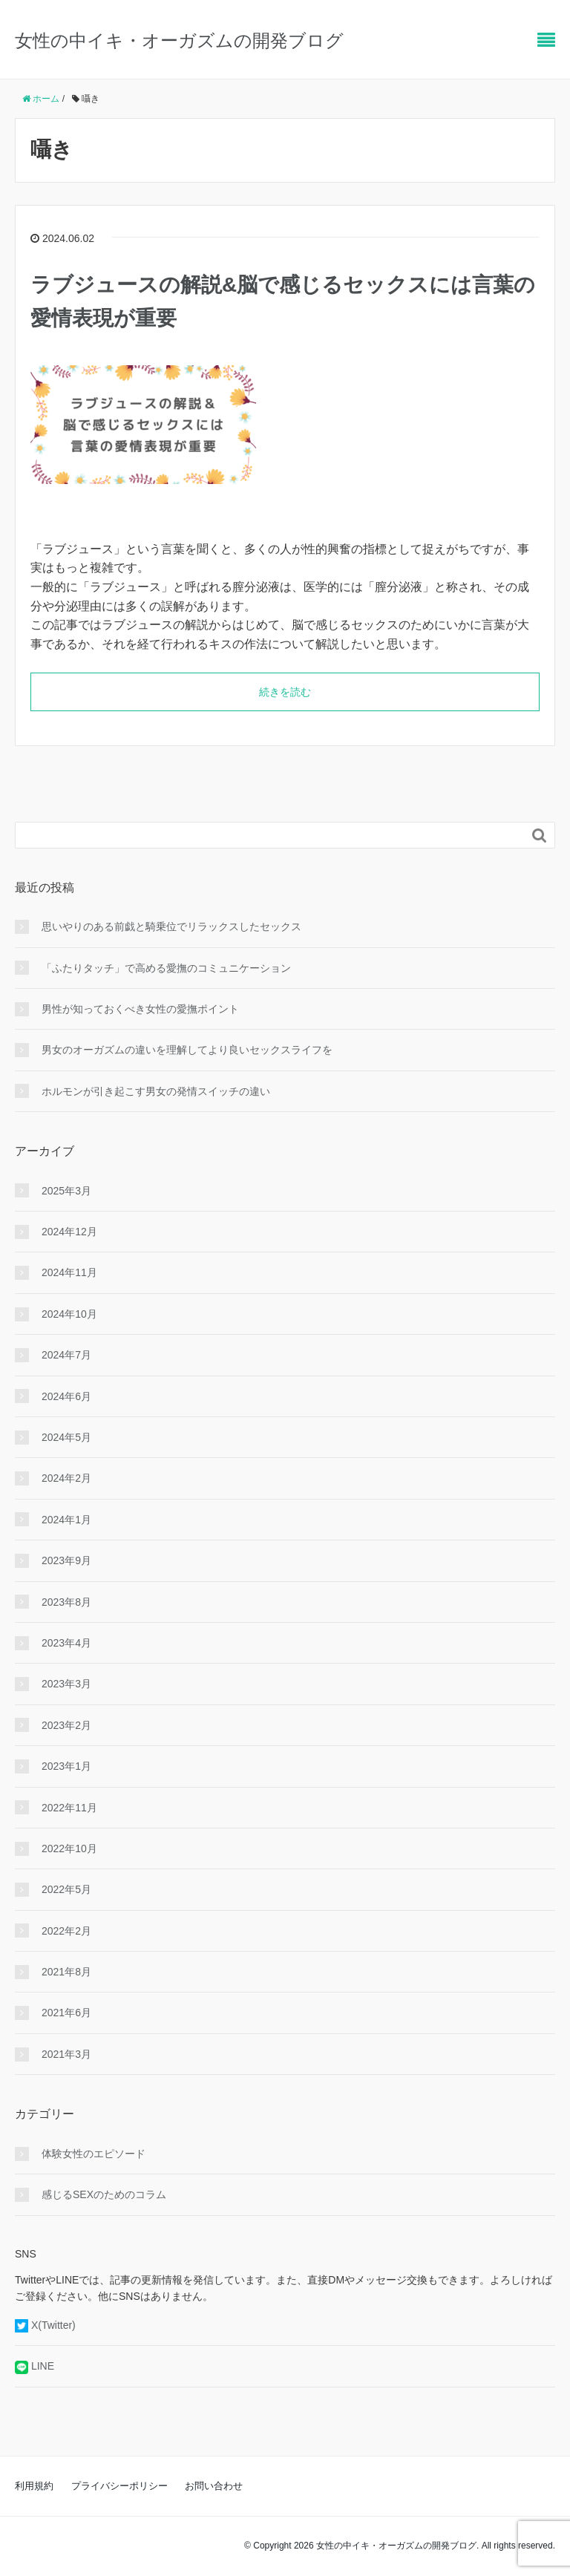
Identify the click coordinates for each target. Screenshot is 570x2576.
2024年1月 (66, 1520)
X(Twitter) (53, 2325)
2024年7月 (66, 1355)
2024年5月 (66, 1437)
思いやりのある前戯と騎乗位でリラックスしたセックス (171, 926)
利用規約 (34, 2485)
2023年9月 (66, 1560)
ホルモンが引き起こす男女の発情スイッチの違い (156, 1091)
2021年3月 (66, 2054)
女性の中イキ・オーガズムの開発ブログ (179, 40)
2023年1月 (66, 1766)
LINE (42, 2366)
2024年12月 (69, 1232)
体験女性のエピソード (93, 2154)
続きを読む (285, 692)
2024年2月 (66, 1478)
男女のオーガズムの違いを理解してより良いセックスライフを (187, 1050)
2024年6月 (66, 1396)
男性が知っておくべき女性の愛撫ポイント (140, 1009)
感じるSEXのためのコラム (104, 2194)
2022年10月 (69, 1848)
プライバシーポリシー (119, 2485)
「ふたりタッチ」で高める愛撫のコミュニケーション (166, 968)
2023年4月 (66, 1643)
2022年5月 (66, 1889)
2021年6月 (66, 2012)
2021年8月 (66, 1972)
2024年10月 (69, 1314)
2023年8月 (66, 1602)
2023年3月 (66, 1684)
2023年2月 (66, 1725)
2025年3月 (66, 1191)
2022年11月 (69, 1808)
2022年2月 (66, 1931)
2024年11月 (69, 1272)
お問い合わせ (214, 2485)
